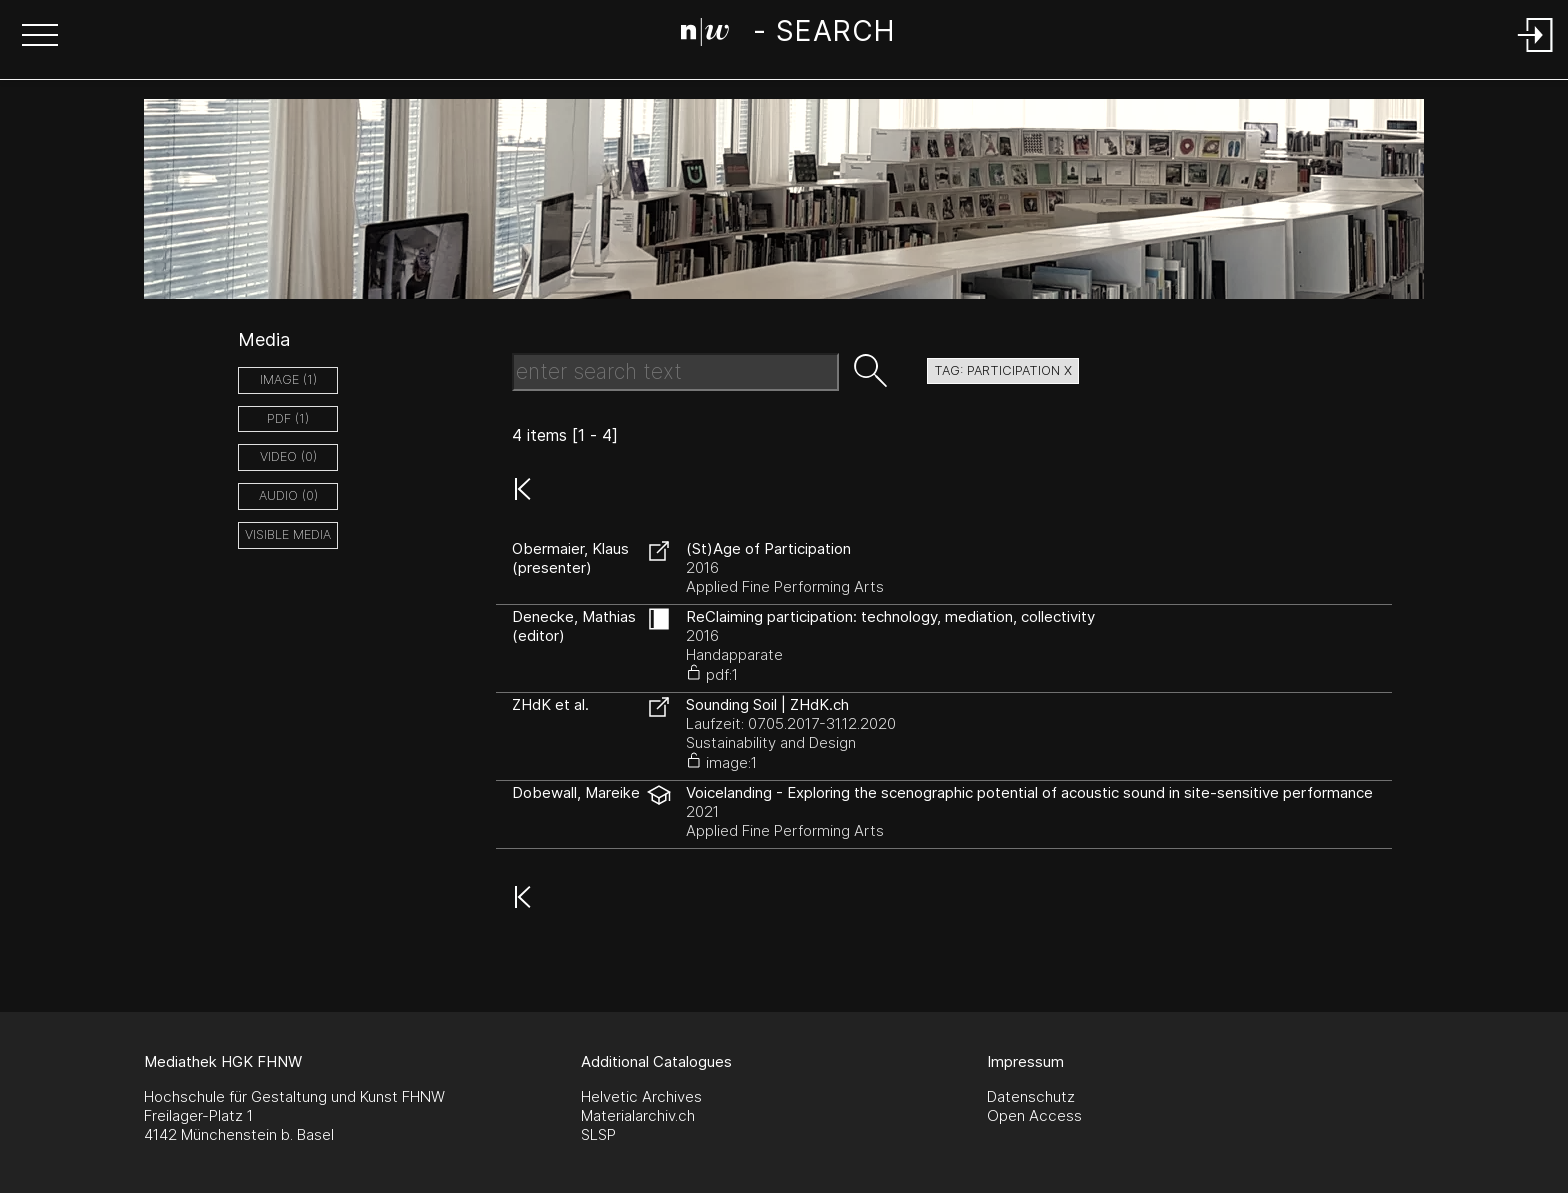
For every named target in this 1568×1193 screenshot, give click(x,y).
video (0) (288, 456)
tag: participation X (1003, 370)
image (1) (288, 379)
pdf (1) (288, 418)
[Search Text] (675, 372)
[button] (40, 37)
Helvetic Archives (641, 1096)
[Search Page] (787, 35)
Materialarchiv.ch (638, 1115)
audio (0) (288, 495)
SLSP (598, 1134)
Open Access (1034, 1115)
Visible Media (288, 534)
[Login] (1536, 53)
